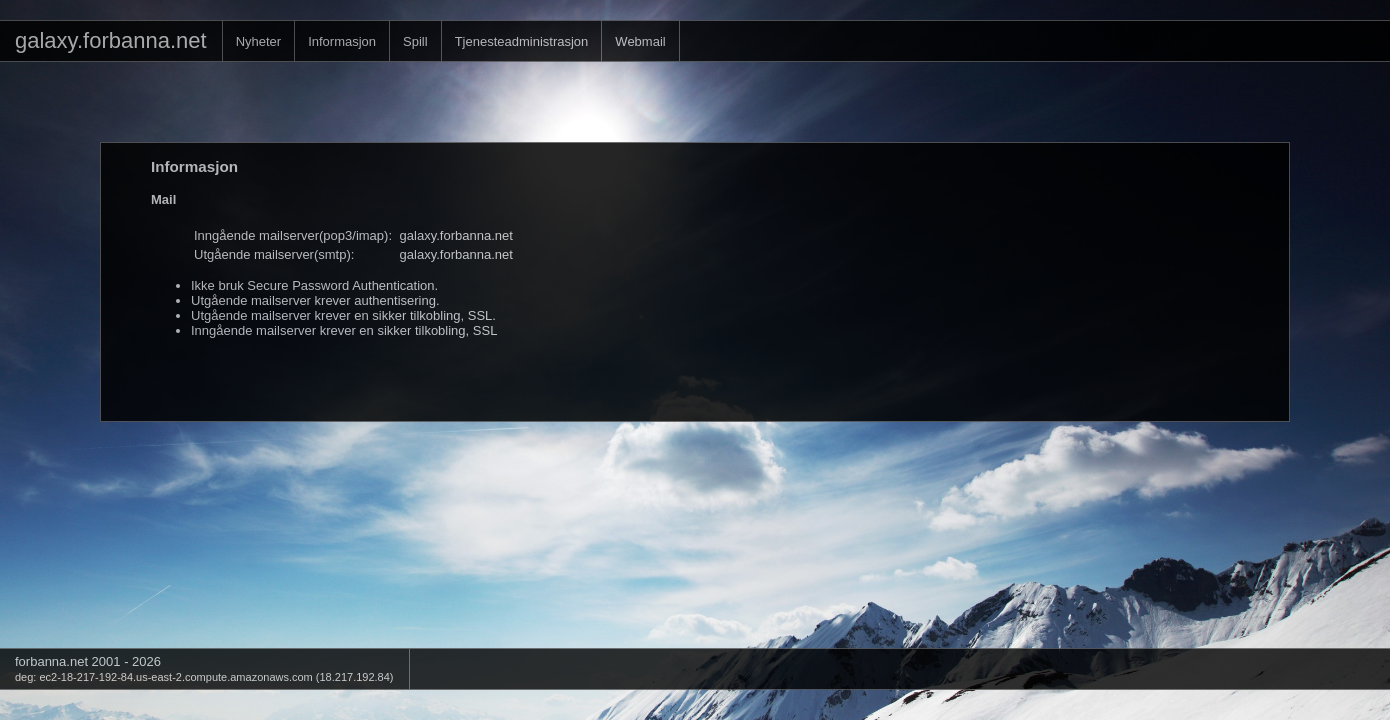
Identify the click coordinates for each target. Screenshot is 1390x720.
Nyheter (259, 41)
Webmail (640, 41)
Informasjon (342, 41)
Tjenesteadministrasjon (522, 41)
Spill (415, 41)
